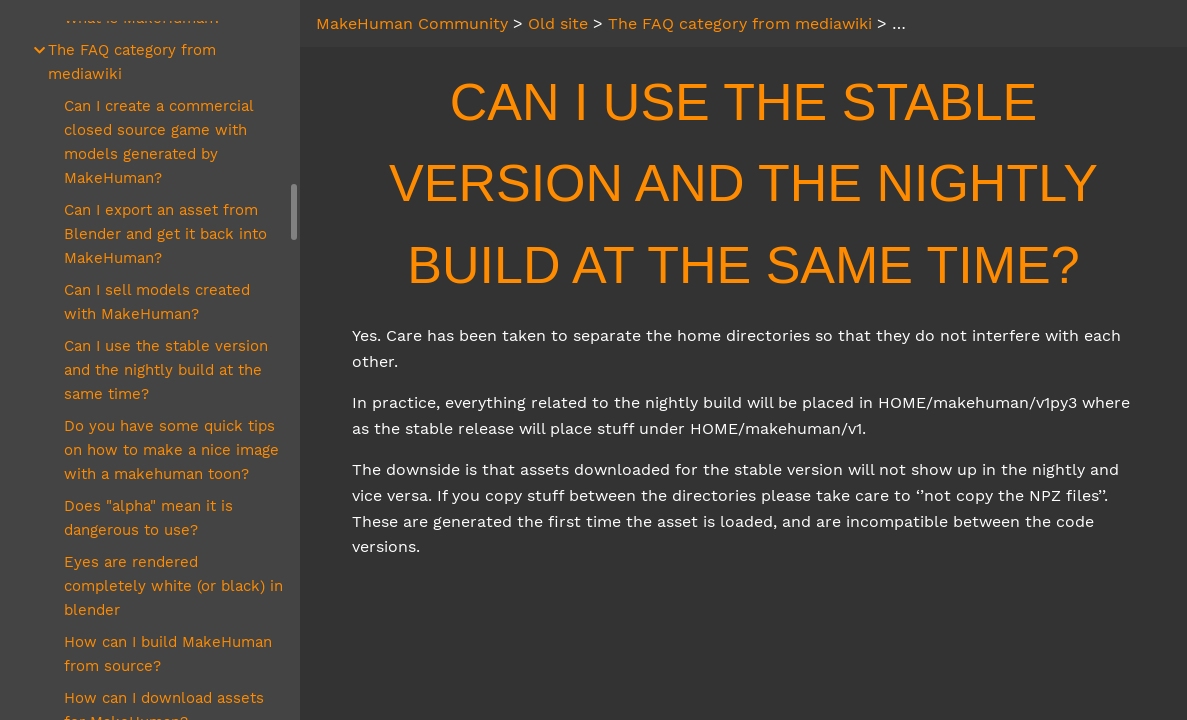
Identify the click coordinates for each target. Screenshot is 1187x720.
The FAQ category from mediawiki (132, 62)
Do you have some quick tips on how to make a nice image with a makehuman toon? (171, 450)
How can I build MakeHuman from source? (168, 654)
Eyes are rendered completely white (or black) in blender (173, 586)
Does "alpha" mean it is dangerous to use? (148, 518)
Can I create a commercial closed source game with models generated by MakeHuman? (158, 142)
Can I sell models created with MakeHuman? (157, 302)
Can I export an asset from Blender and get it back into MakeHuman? (165, 234)
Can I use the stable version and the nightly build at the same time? (166, 370)
